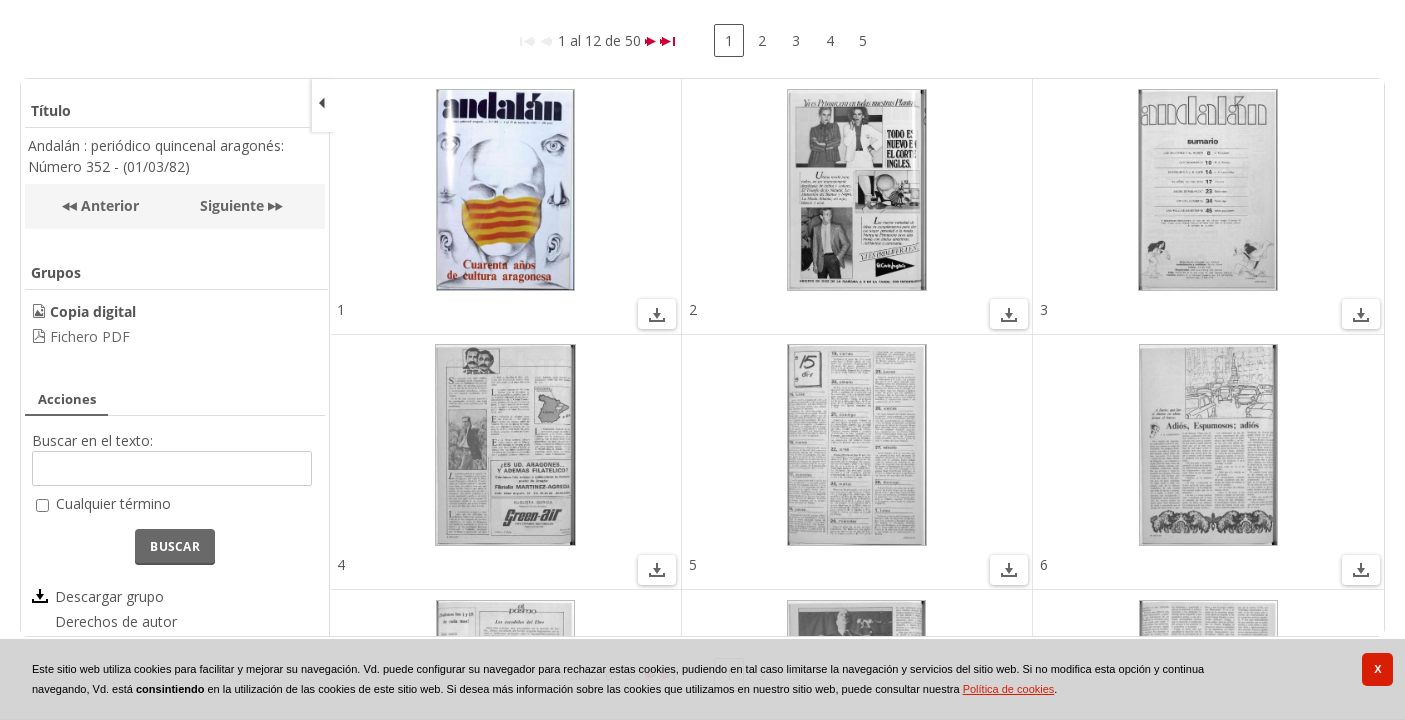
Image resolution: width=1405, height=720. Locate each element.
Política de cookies (1009, 689)
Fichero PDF (90, 336)
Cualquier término (113, 503)
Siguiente (232, 205)
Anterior (108, 205)
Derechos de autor (116, 621)
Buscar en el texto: (92, 440)
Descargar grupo (109, 596)
